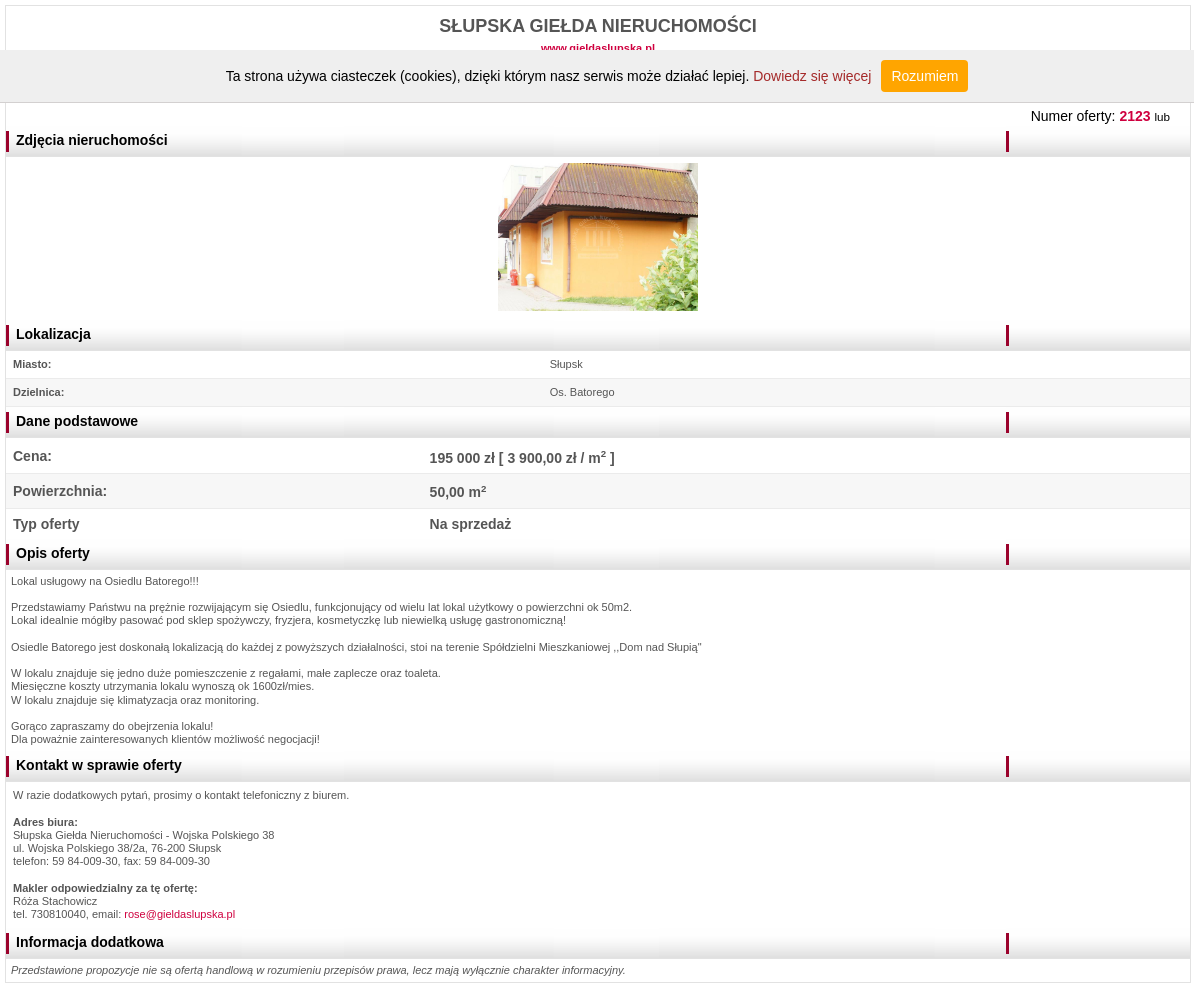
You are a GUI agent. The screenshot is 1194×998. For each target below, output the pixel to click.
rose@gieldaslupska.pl (179, 914)
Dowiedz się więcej (812, 76)
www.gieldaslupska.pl (598, 48)
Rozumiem (924, 76)
